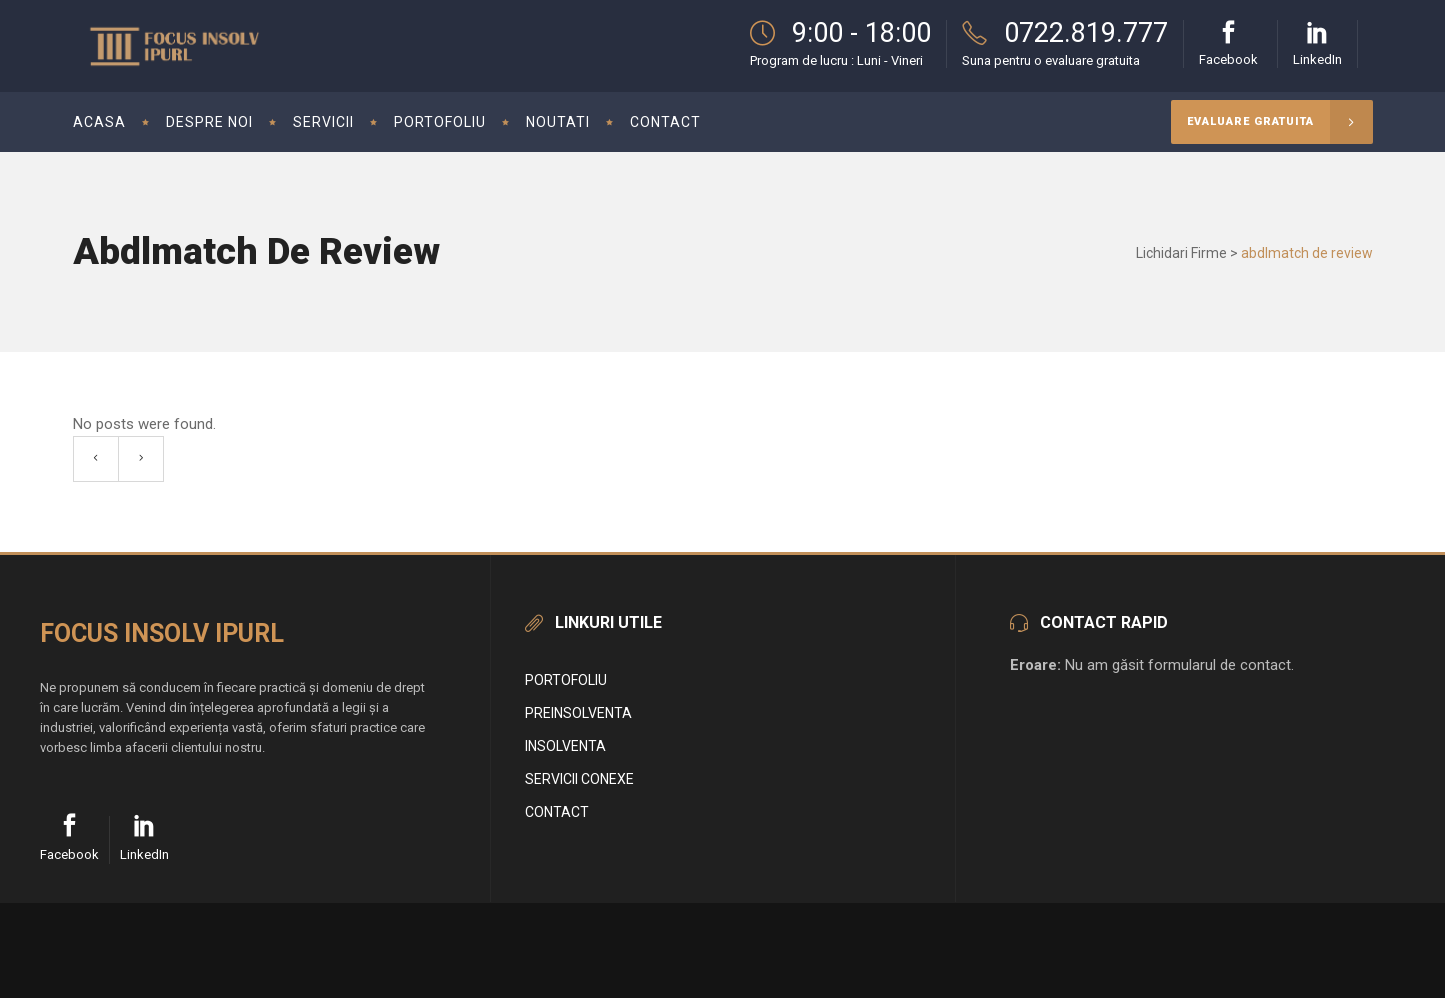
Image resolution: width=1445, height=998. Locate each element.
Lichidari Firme (1181, 253)
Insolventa (565, 746)
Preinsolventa (578, 713)
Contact (557, 812)
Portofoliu (566, 680)
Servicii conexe (579, 779)
